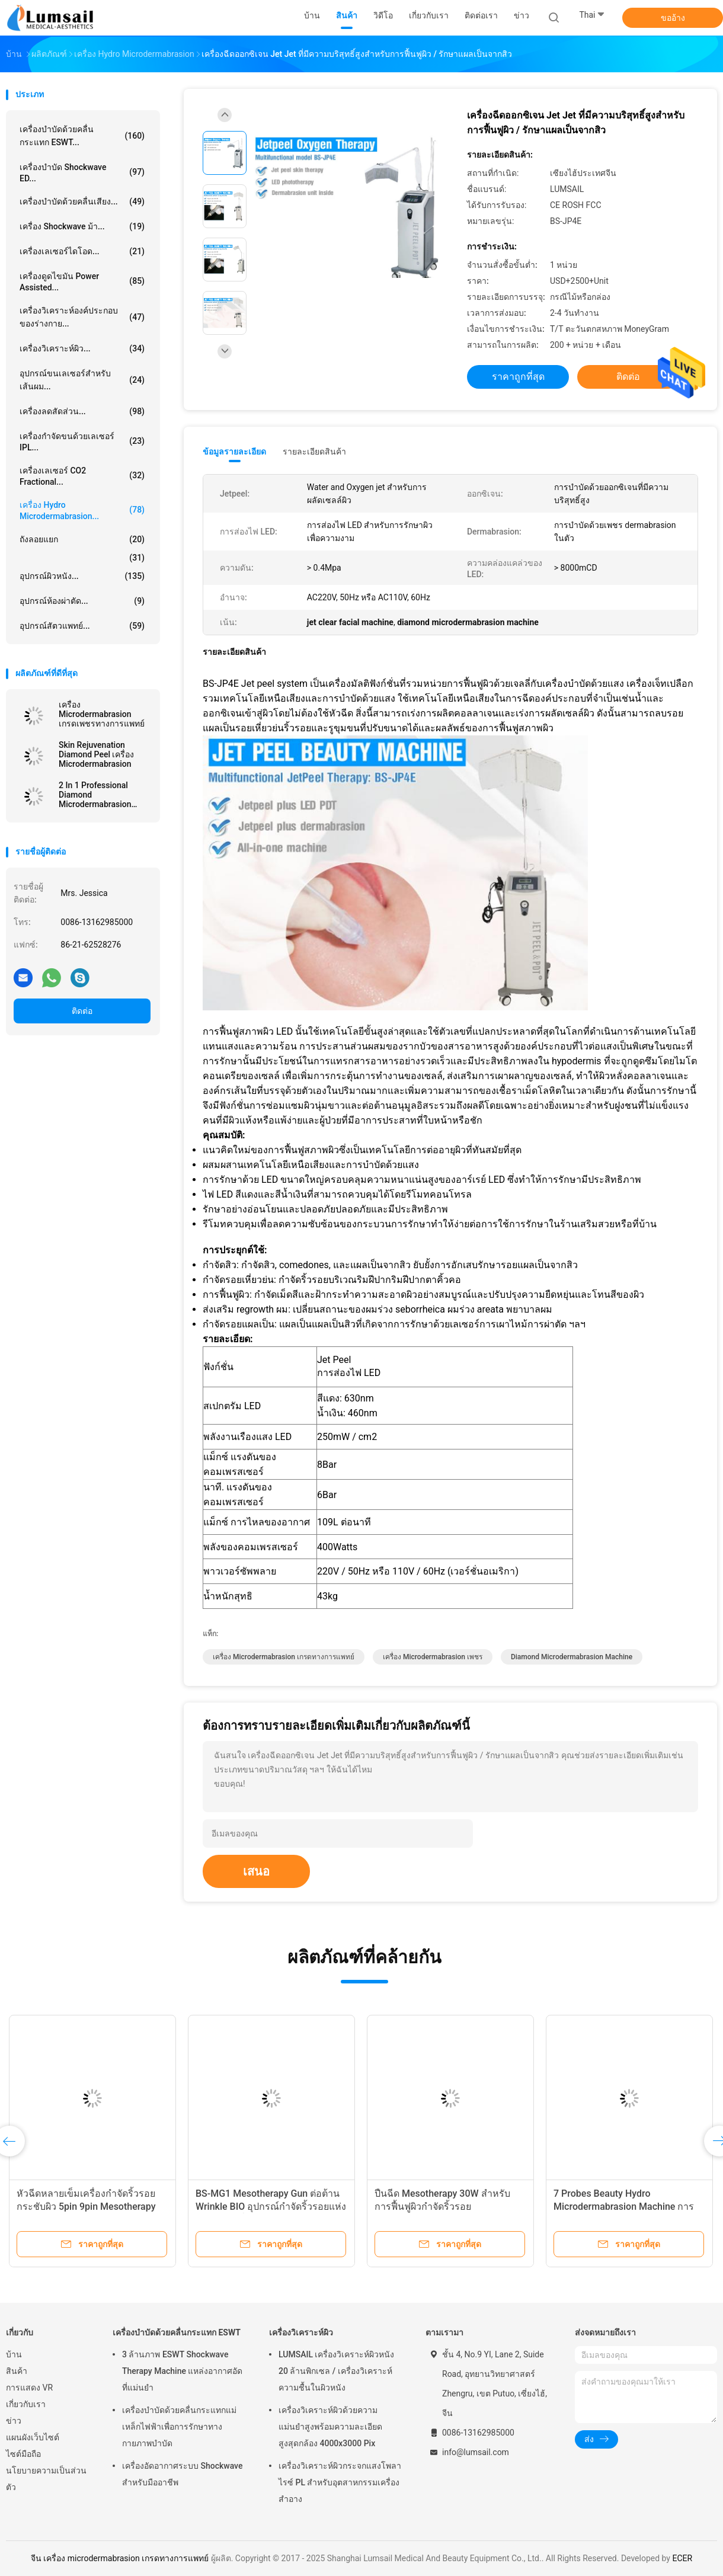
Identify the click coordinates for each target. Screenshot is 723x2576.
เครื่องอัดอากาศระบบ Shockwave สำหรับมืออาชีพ (182, 2474)
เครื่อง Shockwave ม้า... (82, 226)
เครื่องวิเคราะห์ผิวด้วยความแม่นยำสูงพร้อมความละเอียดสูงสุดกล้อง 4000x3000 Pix (330, 2426)
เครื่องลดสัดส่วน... (82, 411)
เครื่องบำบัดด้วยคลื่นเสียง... (82, 201)
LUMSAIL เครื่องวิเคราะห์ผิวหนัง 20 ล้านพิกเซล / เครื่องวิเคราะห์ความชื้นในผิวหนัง (336, 2371)
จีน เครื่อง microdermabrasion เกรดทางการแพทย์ (120, 2558)
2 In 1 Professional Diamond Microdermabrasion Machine (95, 794)
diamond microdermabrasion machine (571, 1657)
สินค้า (16, 2371)
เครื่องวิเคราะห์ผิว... (82, 348)
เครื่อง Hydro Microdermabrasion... (82, 510)
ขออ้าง (673, 18)
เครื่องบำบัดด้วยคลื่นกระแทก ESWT (177, 2332)
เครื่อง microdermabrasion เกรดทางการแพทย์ (283, 1657)
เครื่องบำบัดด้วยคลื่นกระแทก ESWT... (82, 135)
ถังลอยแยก (82, 539)
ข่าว (13, 2420)
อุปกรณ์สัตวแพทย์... (82, 626)
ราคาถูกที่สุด (518, 376)
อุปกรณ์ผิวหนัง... (82, 576)
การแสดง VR (29, 2387)
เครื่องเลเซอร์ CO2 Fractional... (82, 476)
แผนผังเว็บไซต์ (32, 2437)
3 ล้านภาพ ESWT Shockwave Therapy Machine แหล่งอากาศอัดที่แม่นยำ (182, 2371)
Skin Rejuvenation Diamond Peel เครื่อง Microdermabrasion (96, 754)
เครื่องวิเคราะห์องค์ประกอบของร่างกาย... (82, 317)
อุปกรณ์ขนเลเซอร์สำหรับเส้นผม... (82, 380)
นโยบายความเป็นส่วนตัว (46, 2479)
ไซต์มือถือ (23, 2454)
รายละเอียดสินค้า (314, 451)
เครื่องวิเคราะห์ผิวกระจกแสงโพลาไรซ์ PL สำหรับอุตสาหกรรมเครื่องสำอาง (340, 2482)
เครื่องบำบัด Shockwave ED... (82, 172)
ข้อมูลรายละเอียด (234, 451)
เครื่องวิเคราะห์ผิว (301, 2332)
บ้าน (14, 2354)
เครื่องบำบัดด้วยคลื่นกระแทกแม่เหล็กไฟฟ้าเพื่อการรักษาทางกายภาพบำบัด (179, 2426)
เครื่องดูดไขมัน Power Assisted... (82, 281)
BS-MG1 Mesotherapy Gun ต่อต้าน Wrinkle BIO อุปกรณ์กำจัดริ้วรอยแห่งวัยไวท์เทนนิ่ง (271, 2206)
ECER (682, 2558)
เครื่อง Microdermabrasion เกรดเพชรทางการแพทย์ (102, 714)
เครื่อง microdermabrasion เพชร (432, 1657)
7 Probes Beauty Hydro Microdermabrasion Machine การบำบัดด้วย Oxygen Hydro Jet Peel (624, 2206)
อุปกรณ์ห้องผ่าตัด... (82, 601)
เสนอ (256, 1871)
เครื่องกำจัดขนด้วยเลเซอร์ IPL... (82, 441)
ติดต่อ (82, 1011)
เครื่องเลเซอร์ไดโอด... (82, 251)
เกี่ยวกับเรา (26, 2404)
